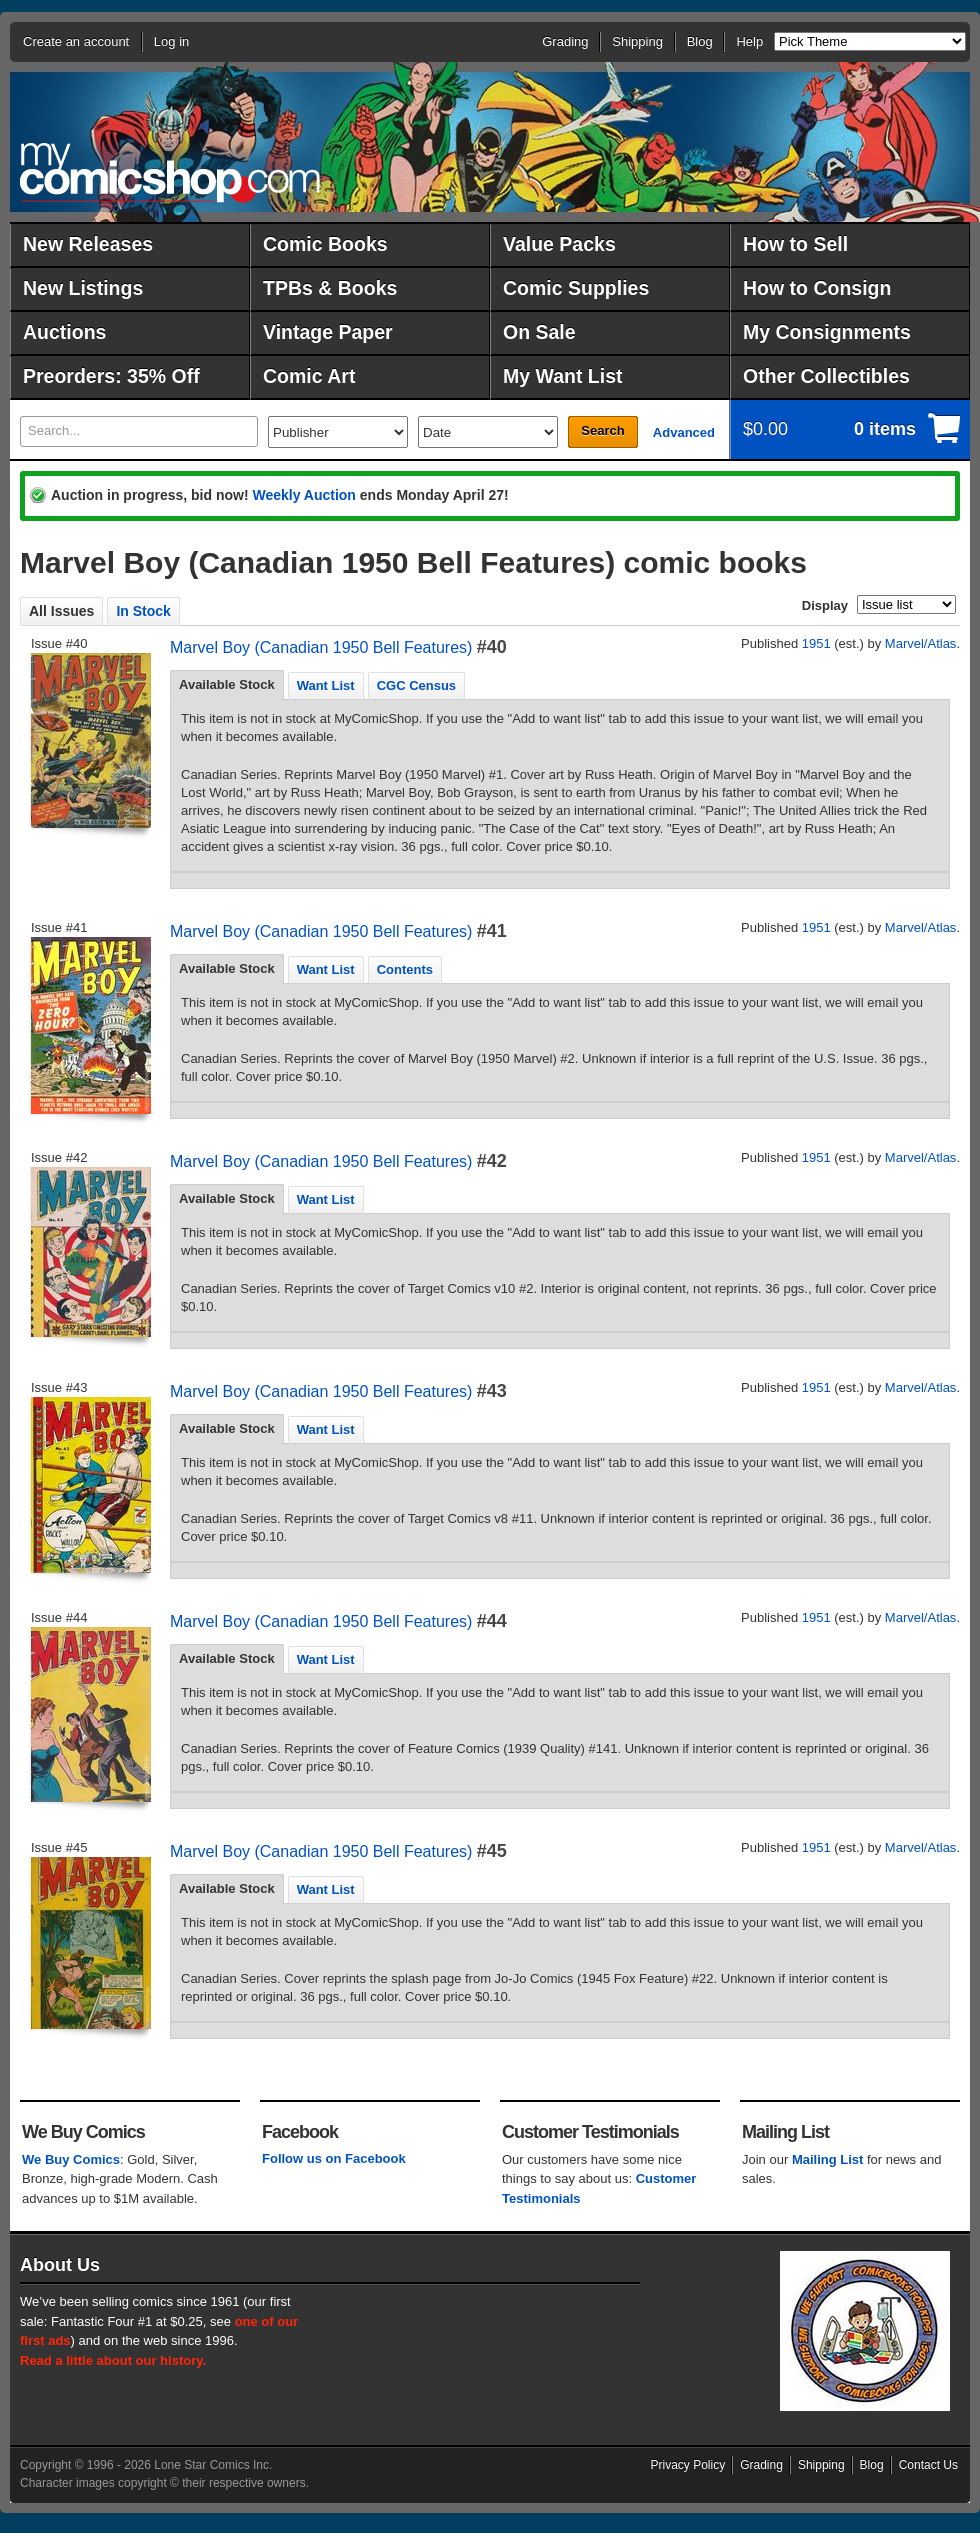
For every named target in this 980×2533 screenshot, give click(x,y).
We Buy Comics (71, 2159)
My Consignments (827, 332)
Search (602, 430)
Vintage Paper (328, 332)
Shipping (637, 41)
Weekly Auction (303, 495)
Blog (700, 41)
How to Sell (795, 244)
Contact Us (928, 2465)
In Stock (143, 611)
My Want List (563, 376)
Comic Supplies (576, 288)
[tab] (227, 685)
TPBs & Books (330, 288)
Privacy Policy (688, 2465)
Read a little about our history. (113, 2360)
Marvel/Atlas (921, 643)
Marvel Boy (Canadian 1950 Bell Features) (321, 647)
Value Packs (559, 244)
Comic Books (325, 244)
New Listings (83, 288)
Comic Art (309, 376)
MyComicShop (170, 172)
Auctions (64, 332)
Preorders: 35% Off (111, 376)
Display (825, 605)
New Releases (88, 244)
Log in (171, 41)
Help (749, 41)
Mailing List (828, 2159)
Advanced (684, 432)
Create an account (76, 41)
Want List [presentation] (326, 685)
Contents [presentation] (405, 969)
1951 (816, 643)
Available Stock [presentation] (227, 684)
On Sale (539, 332)
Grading (565, 41)
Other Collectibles (826, 376)
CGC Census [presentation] (416, 685)
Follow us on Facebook (334, 2158)
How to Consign (817, 288)
